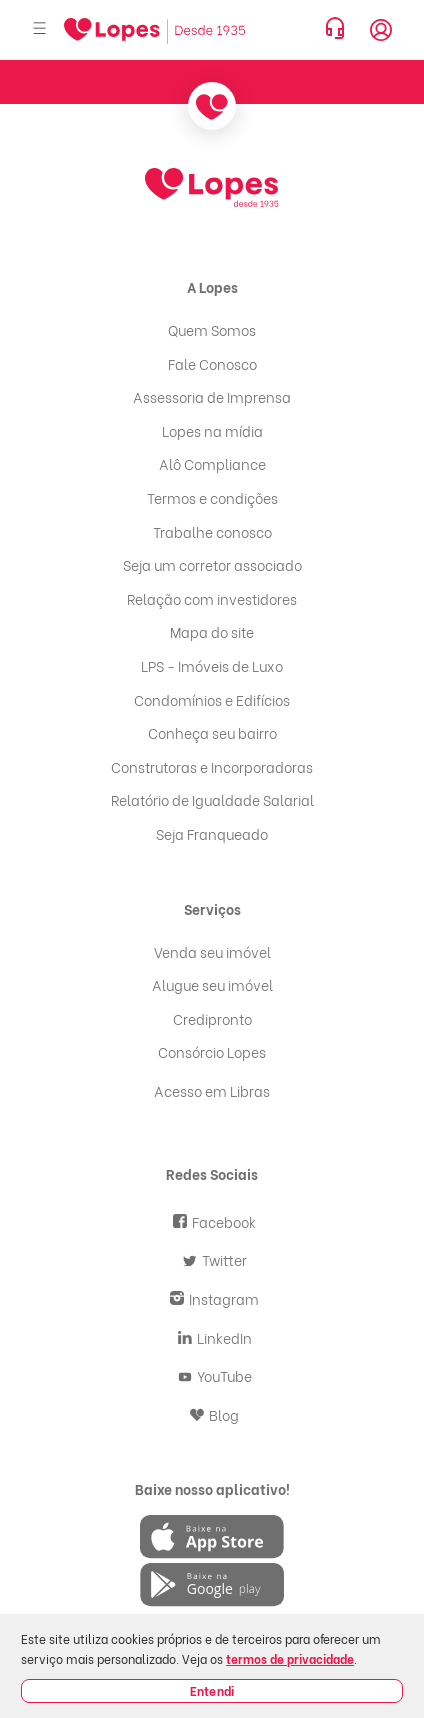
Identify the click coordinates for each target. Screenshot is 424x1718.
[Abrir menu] (40, 29)
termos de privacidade (290, 1658)
